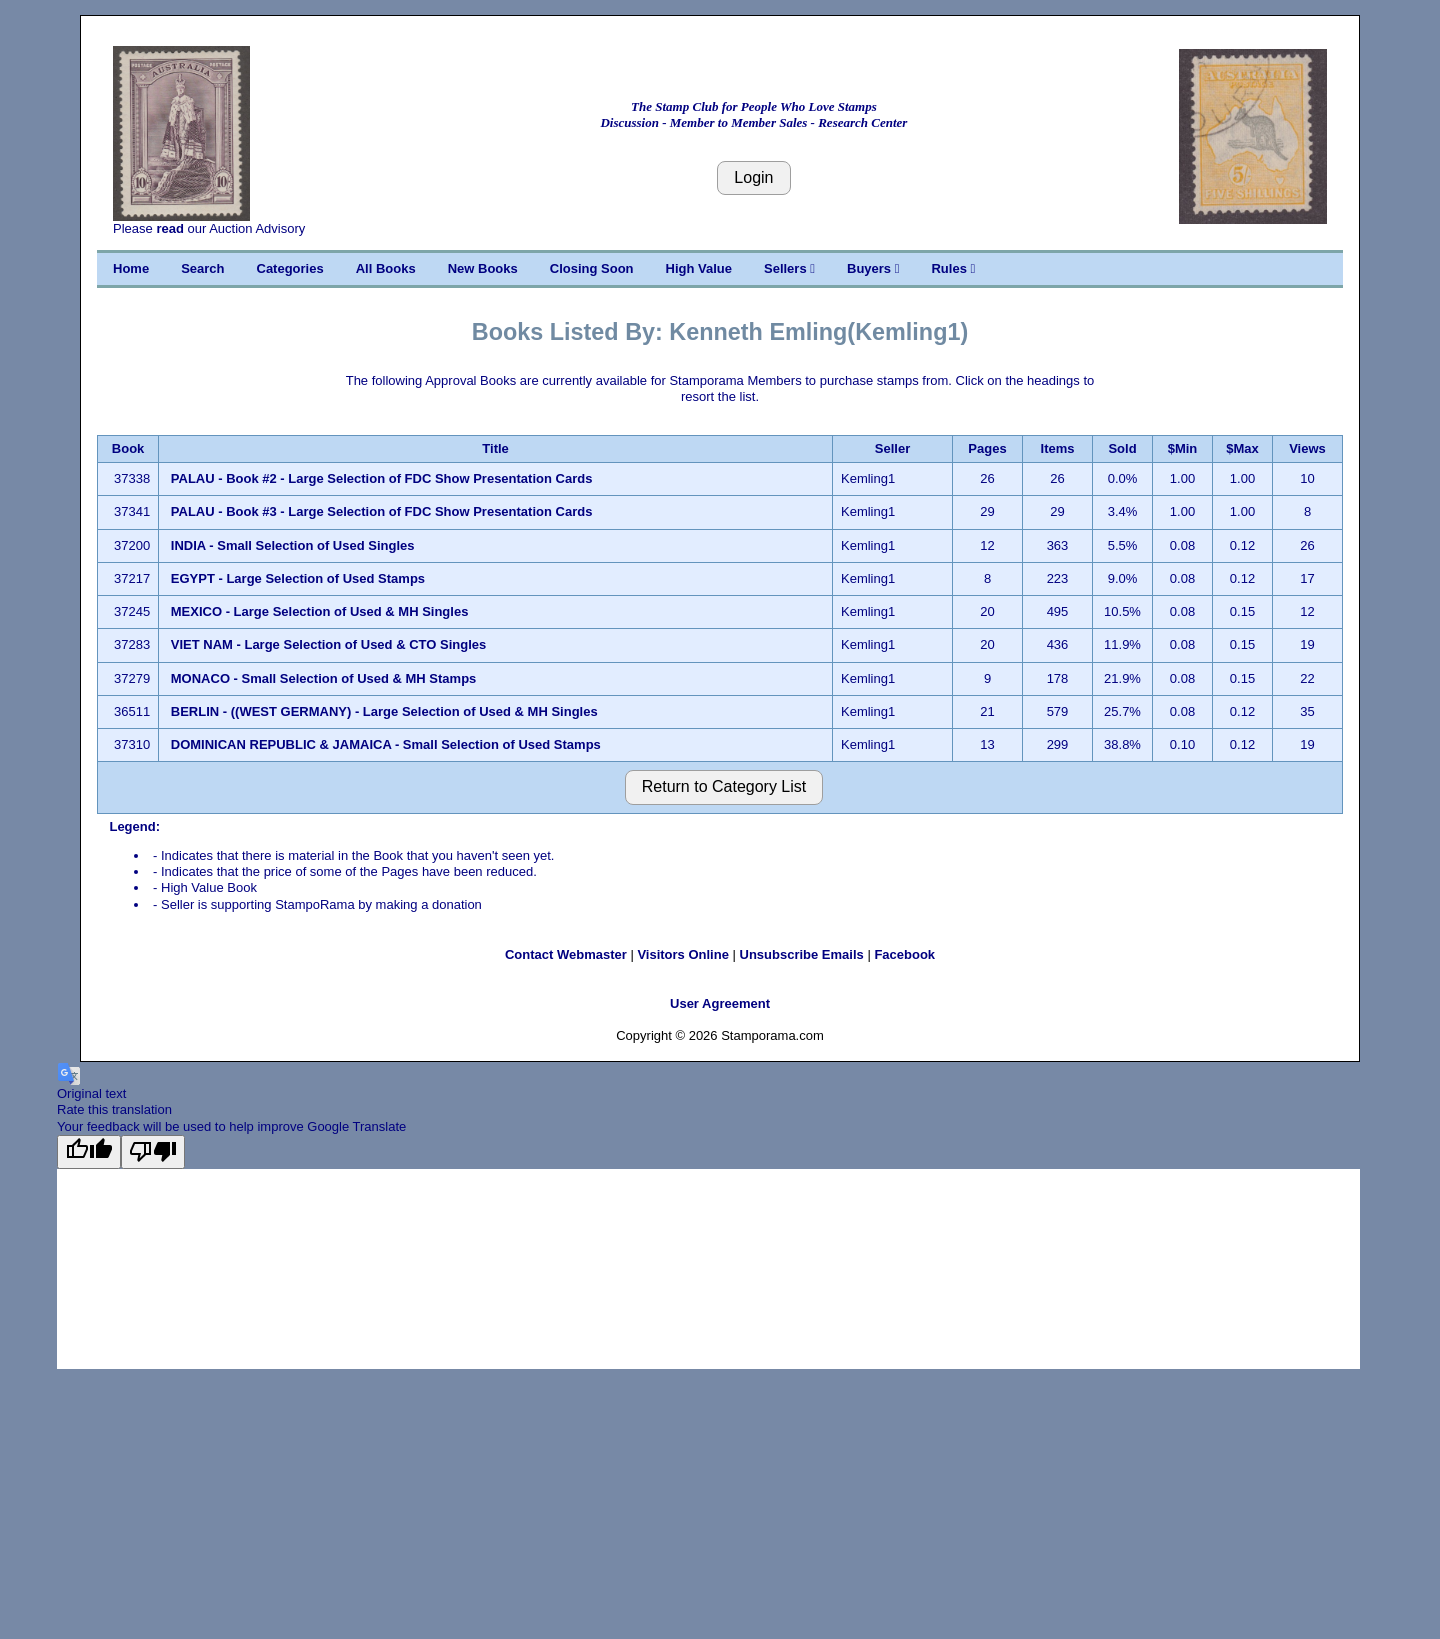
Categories (290, 268)
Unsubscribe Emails (802, 954)
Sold (1122, 448)
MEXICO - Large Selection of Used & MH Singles (320, 611)
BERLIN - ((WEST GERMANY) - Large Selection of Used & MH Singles (384, 711)
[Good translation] (89, 1152)
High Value (699, 268)
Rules (953, 268)
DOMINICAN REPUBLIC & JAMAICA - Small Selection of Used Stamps (386, 744)
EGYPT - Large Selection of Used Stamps (298, 578)
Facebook (904, 954)
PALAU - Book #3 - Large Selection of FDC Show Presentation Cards (382, 511)
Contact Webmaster (566, 954)
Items (1058, 448)
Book (128, 448)
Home (131, 268)
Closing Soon (592, 268)
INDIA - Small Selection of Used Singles (293, 545)
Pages (987, 448)
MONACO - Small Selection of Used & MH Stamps (324, 678)
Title (495, 448)
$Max (1242, 448)
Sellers (789, 268)
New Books (483, 268)
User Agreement (720, 1003)
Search (202, 268)
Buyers (873, 268)
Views (1307, 448)
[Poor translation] (153, 1152)
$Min (1183, 448)
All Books (386, 268)
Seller (892, 448)
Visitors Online (683, 954)
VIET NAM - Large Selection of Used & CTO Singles (328, 644)
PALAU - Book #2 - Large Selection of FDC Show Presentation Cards (382, 478)
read (169, 228)
